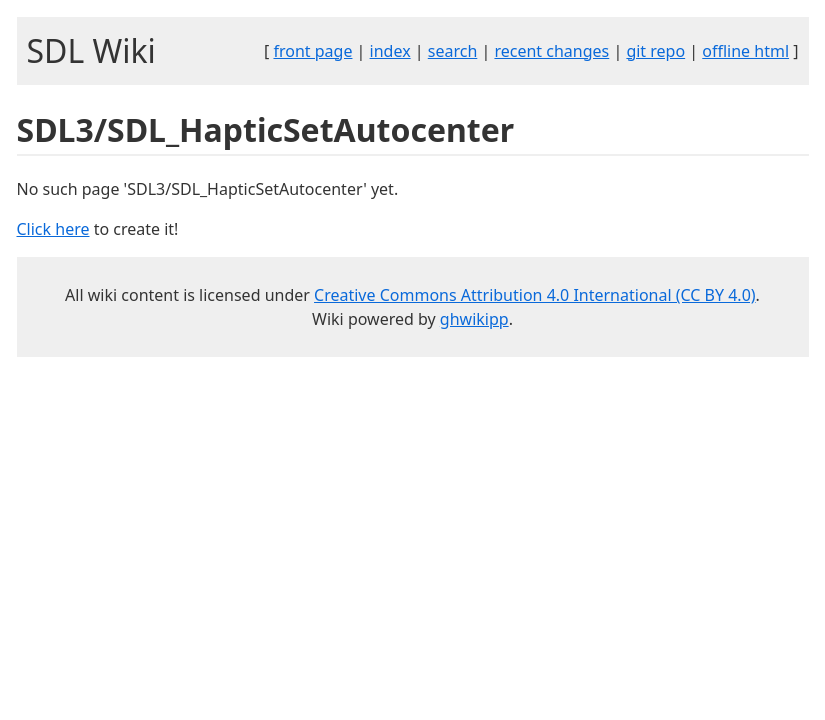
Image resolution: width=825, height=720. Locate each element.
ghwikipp (474, 319)
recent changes (551, 51)
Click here (53, 229)
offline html (745, 51)
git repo (655, 51)
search (453, 51)
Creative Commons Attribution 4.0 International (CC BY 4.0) (535, 295)
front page (312, 51)
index (390, 51)
